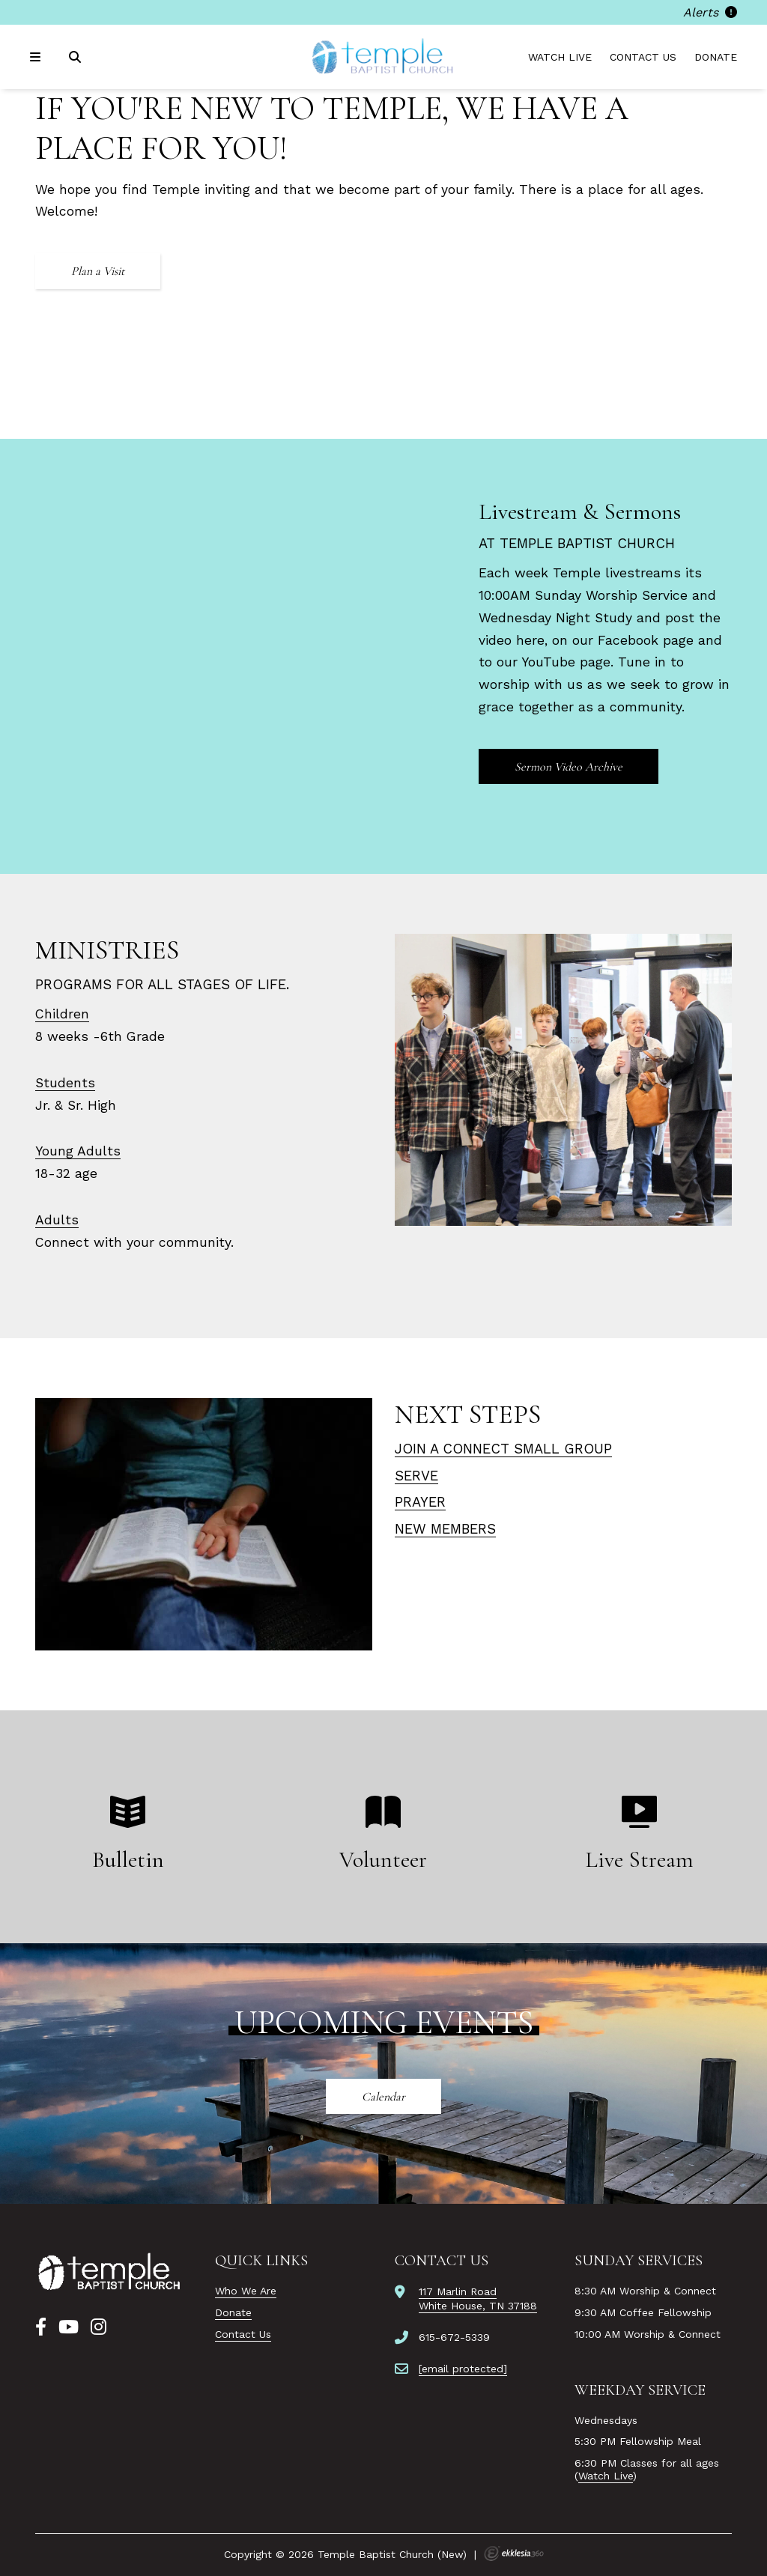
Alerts (710, 12)
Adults (57, 1219)
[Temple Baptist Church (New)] (383, 57)
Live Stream (639, 1860)
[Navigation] (37, 57)
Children (62, 1013)
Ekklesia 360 (514, 2553)
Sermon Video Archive (568, 766)
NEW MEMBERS (445, 1529)
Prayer (420, 1502)
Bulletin (128, 1860)
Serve (416, 1475)
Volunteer (383, 1860)
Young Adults (78, 1150)
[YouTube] (68, 2327)
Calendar (383, 2096)
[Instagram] (98, 2327)
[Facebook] (40, 2327)
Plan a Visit (97, 271)
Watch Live (560, 57)
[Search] (76, 57)
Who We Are (245, 2291)
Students (65, 1082)
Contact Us (643, 57)
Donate (715, 57)
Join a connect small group (503, 1448)
